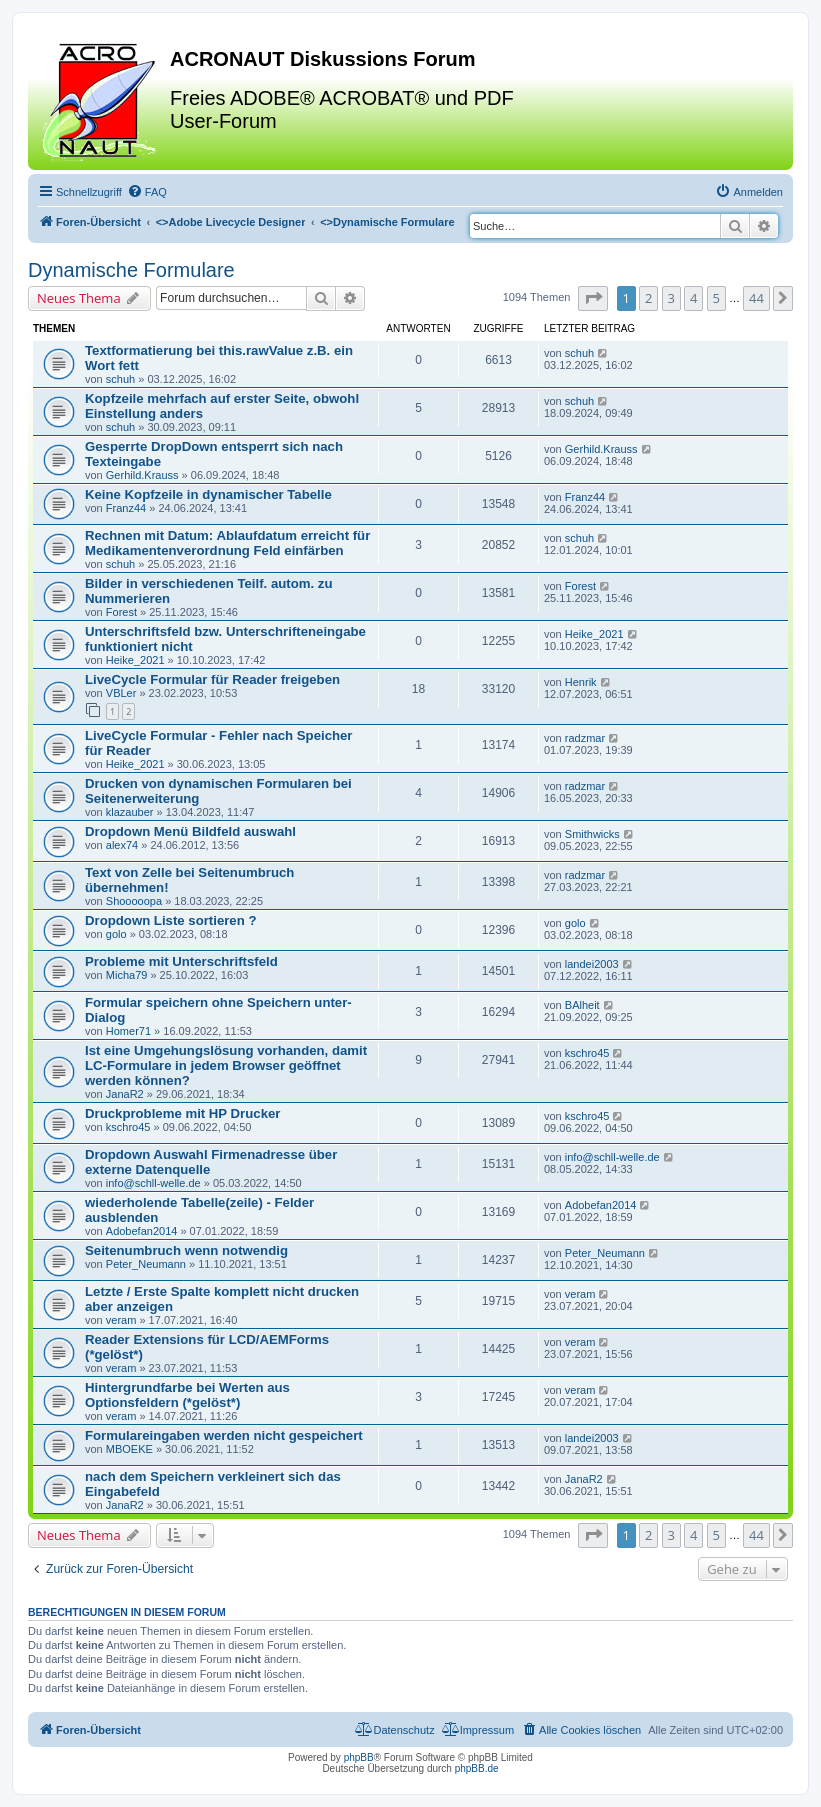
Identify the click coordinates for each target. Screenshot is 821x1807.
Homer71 (128, 1031)
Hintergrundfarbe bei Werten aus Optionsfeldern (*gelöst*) (187, 1395)
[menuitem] (147, 192)
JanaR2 (125, 1094)
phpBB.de (477, 1768)
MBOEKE (129, 1449)
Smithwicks (592, 834)
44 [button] (756, 298)
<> (231, 222)
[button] (593, 298)
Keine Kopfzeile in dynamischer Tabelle (208, 494)
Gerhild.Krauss (142, 475)
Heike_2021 (135, 660)
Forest (121, 612)
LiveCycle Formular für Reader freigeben (212, 679)
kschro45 (587, 1053)
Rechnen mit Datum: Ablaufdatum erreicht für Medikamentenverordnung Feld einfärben (227, 543)
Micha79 (127, 975)
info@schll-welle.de (153, 1183)
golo (116, 934)
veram (121, 1320)
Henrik (581, 682)
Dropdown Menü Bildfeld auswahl (190, 831)
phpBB (359, 1757)
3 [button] (671, 298)
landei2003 (592, 964)
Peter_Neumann (146, 1264)
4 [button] (693, 298)
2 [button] (648, 298)
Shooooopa (134, 901)
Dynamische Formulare (131, 270)
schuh (120, 379)
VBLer (121, 693)
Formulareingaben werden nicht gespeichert (224, 1435)
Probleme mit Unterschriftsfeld (181, 961)
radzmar (585, 738)
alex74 (122, 845)
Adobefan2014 (142, 1231)
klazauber (130, 812)
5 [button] (716, 298)
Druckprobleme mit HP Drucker (182, 1113)
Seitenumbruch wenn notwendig (186, 1250)
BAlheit (582, 1005)
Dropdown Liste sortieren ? (170, 920)
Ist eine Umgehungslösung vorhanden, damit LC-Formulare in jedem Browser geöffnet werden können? (226, 1065)
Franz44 (126, 508)
